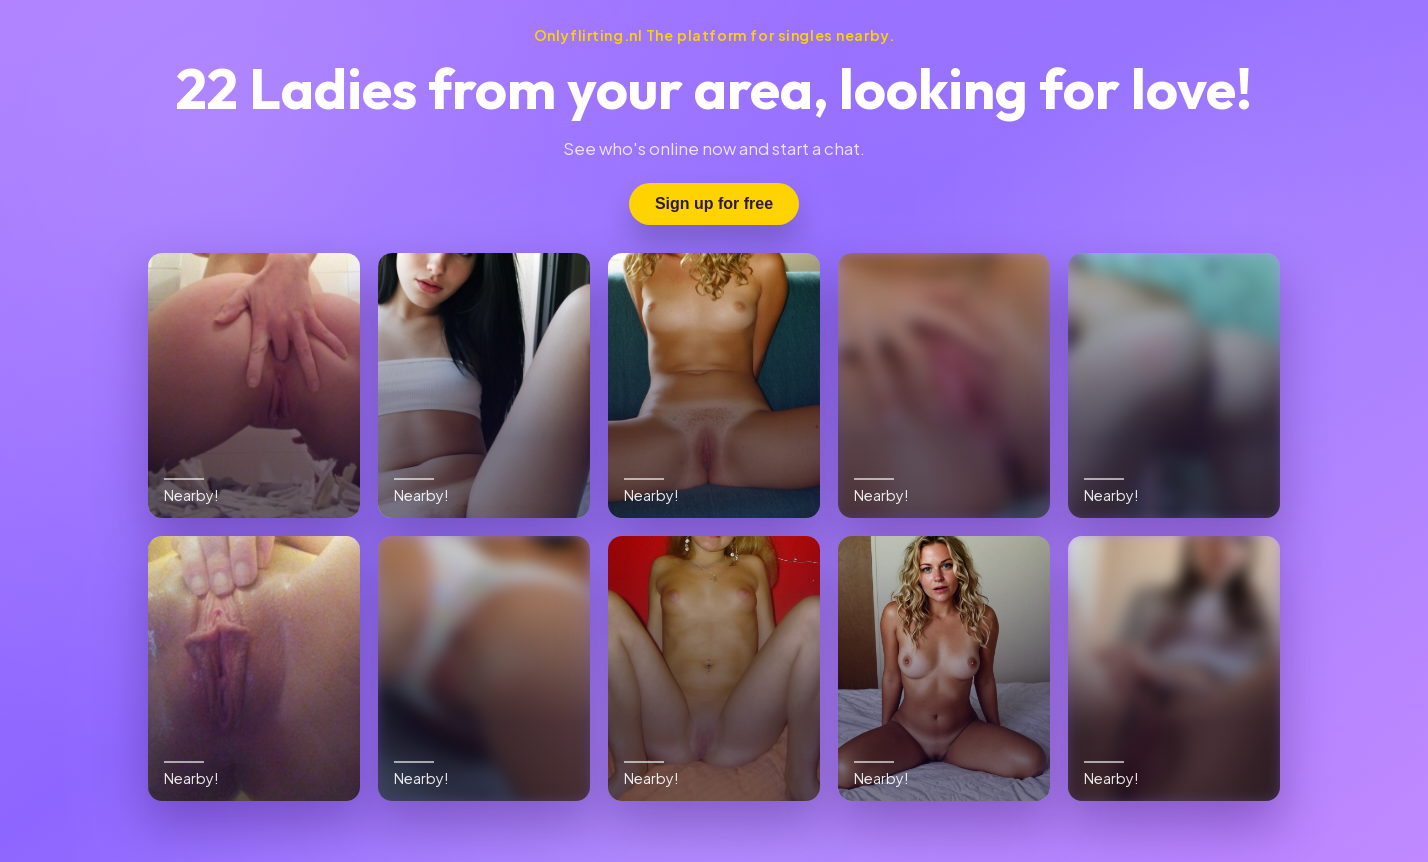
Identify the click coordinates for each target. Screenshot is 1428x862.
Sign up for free (714, 203)
